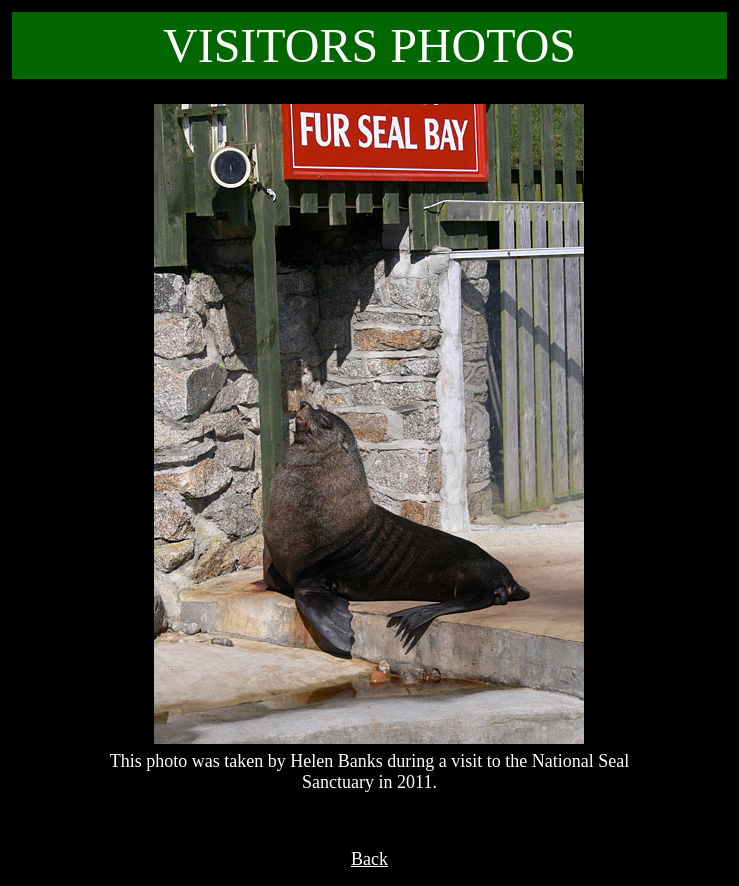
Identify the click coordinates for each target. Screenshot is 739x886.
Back (369, 859)
